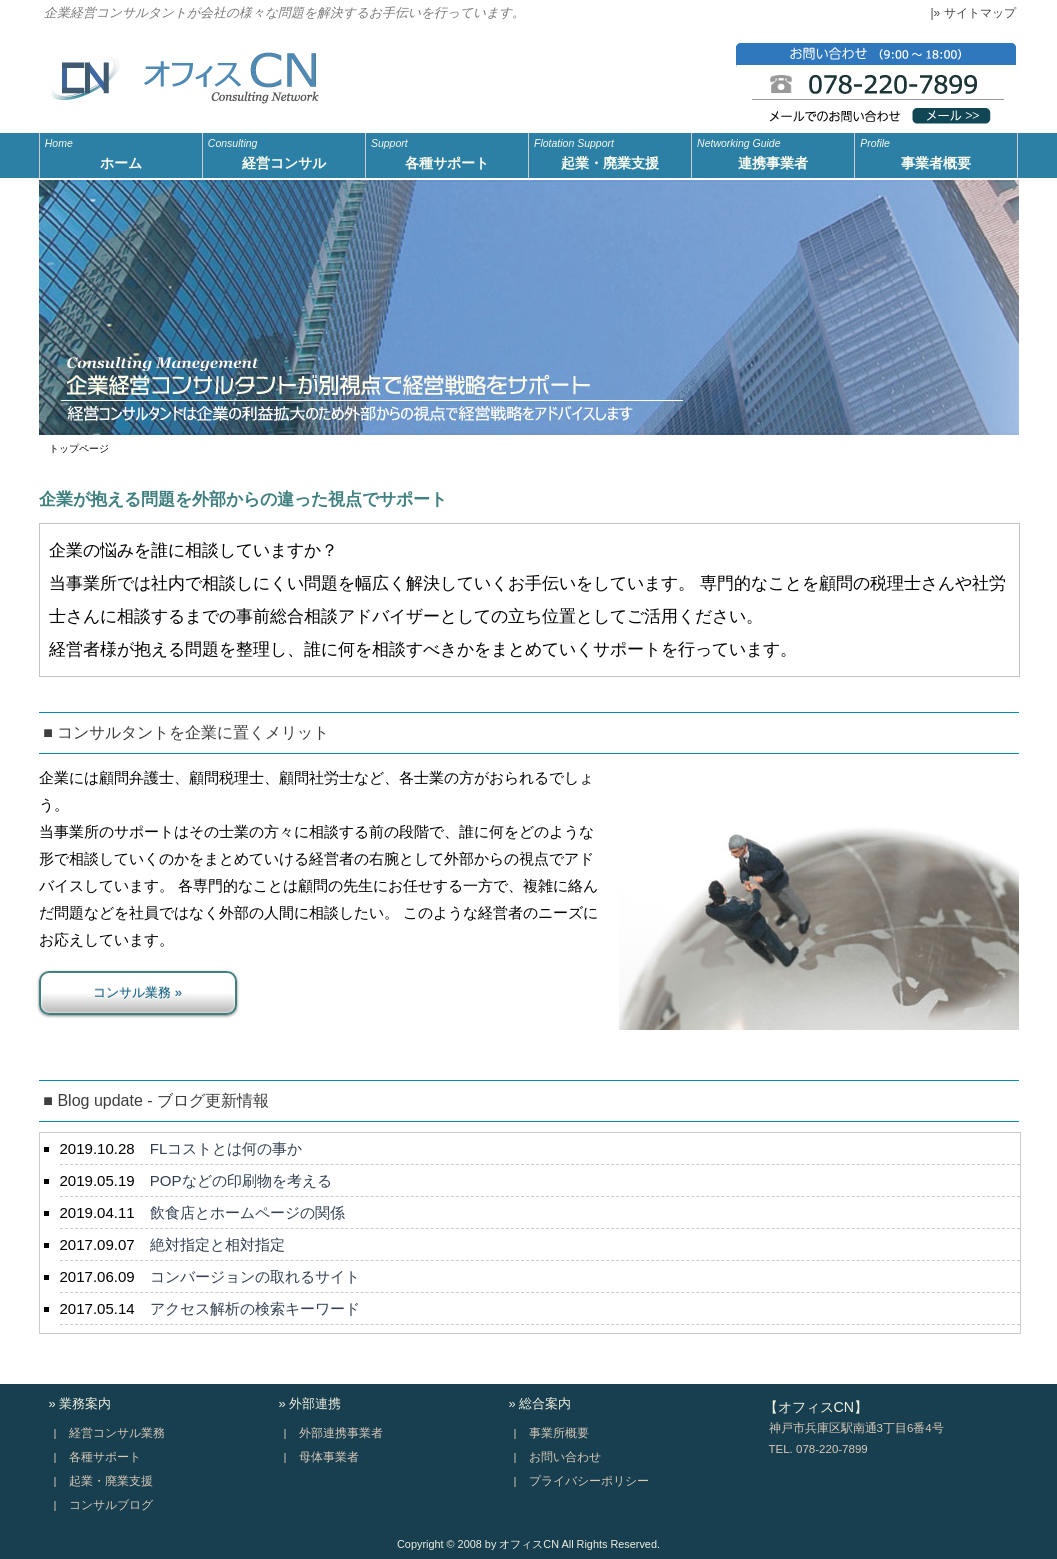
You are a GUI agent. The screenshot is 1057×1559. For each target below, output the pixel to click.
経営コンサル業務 (117, 1433)
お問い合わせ (565, 1457)
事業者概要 (936, 152)
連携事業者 (773, 152)
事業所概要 (559, 1433)
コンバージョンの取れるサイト (255, 1276)
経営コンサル (284, 152)
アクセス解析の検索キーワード (255, 1308)
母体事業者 (329, 1457)
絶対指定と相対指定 (217, 1244)
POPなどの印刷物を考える (241, 1180)
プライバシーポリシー (589, 1481)
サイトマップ (980, 13)
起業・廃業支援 (610, 152)
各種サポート (447, 152)
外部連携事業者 (341, 1433)
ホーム (121, 152)
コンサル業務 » (137, 992)
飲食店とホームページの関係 (247, 1212)
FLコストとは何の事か (226, 1148)
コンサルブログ (111, 1505)
